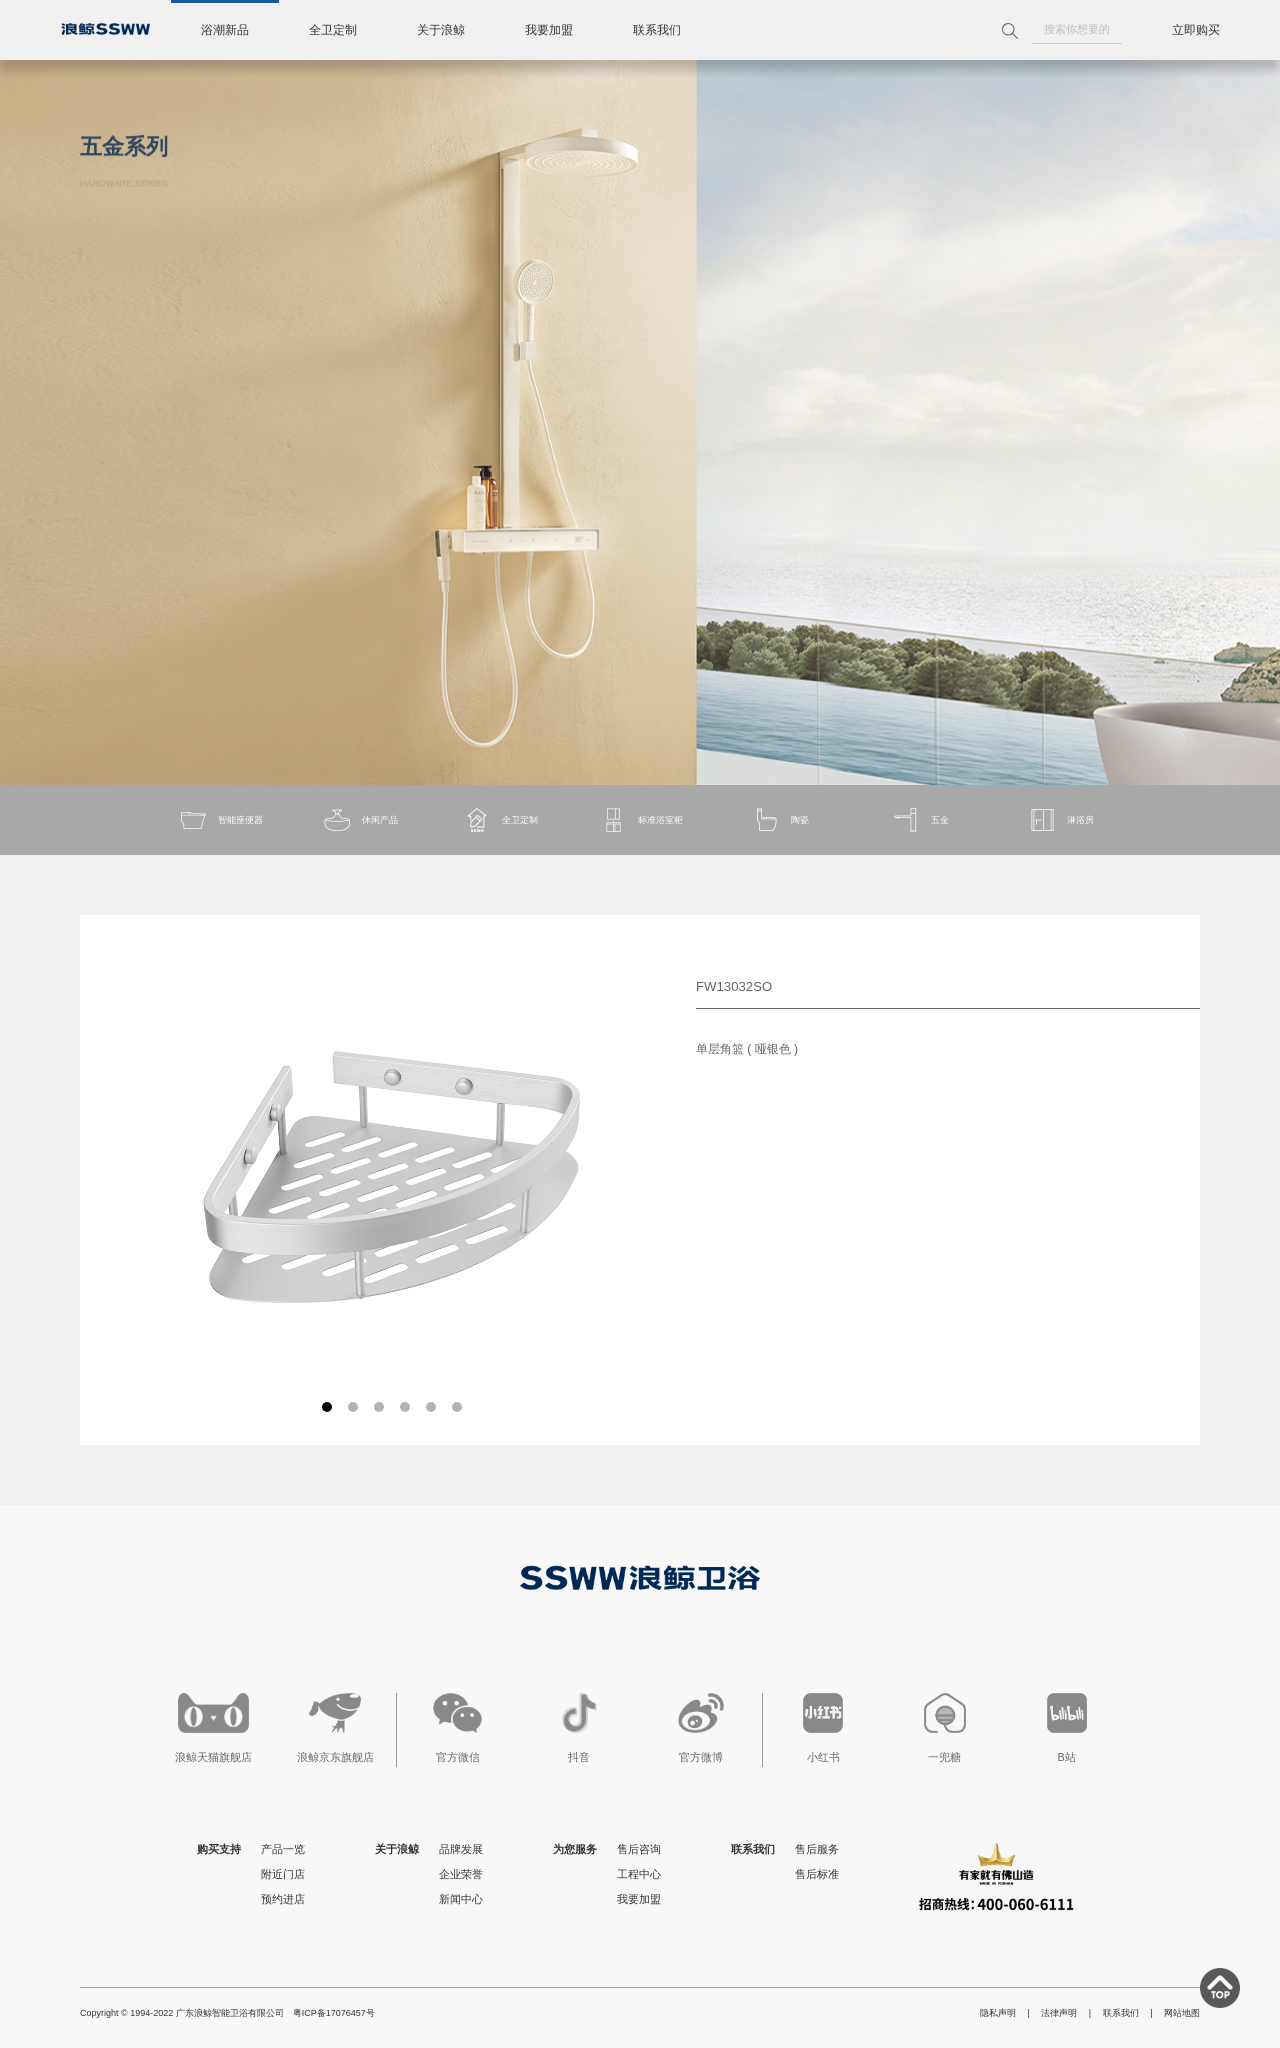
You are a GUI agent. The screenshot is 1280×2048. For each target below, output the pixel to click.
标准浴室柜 (640, 820)
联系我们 (657, 30)
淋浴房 (1060, 820)
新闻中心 (461, 1899)
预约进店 (283, 1899)
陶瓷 (780, 820)
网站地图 (1182, 2013)
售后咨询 (639, 1849)
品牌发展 (461, 1849)
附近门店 (283, 1874)
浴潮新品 (225, 30)
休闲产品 (360, 820)
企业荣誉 (461, 1874)
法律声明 (1059, 2013)
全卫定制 (333, 30)
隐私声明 (998, 2013)
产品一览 (283, 1849)
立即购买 (1196, 30)
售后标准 (817, 1874)
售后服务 (817, 1849)
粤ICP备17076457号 (334, 2013)
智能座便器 (220, 820)
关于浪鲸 (441, 30)
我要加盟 (549, 30)
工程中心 (639, 1874)
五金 (920, 820)
